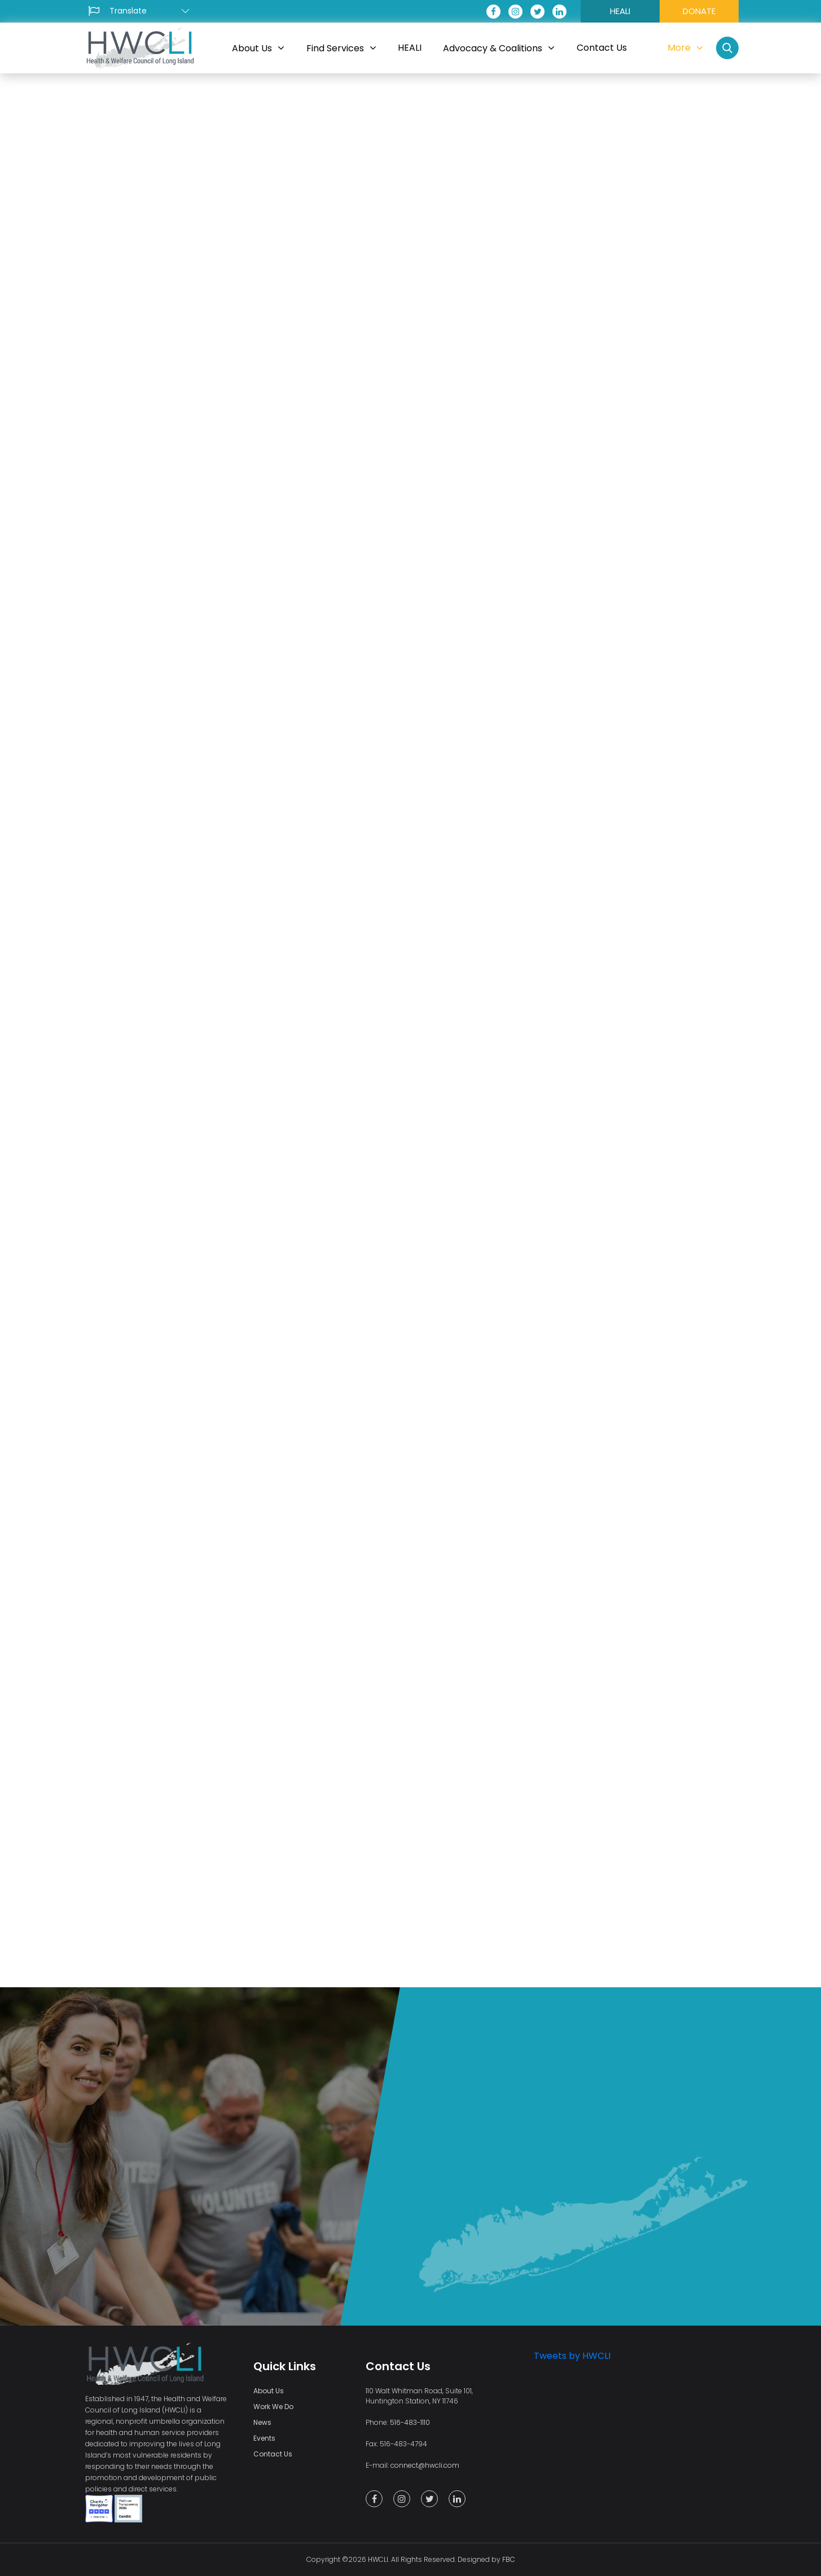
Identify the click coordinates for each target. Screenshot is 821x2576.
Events (264, 2438)
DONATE (699, 11)
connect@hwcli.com (424, 2465)
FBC (508, 2559)
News (262, 2422)
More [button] (685, 47)
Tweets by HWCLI (572, 2355)
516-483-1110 (410, 2422)
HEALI (620, 11)
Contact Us (272, 2454)
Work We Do (273, 2406)
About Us (268, 2391)
